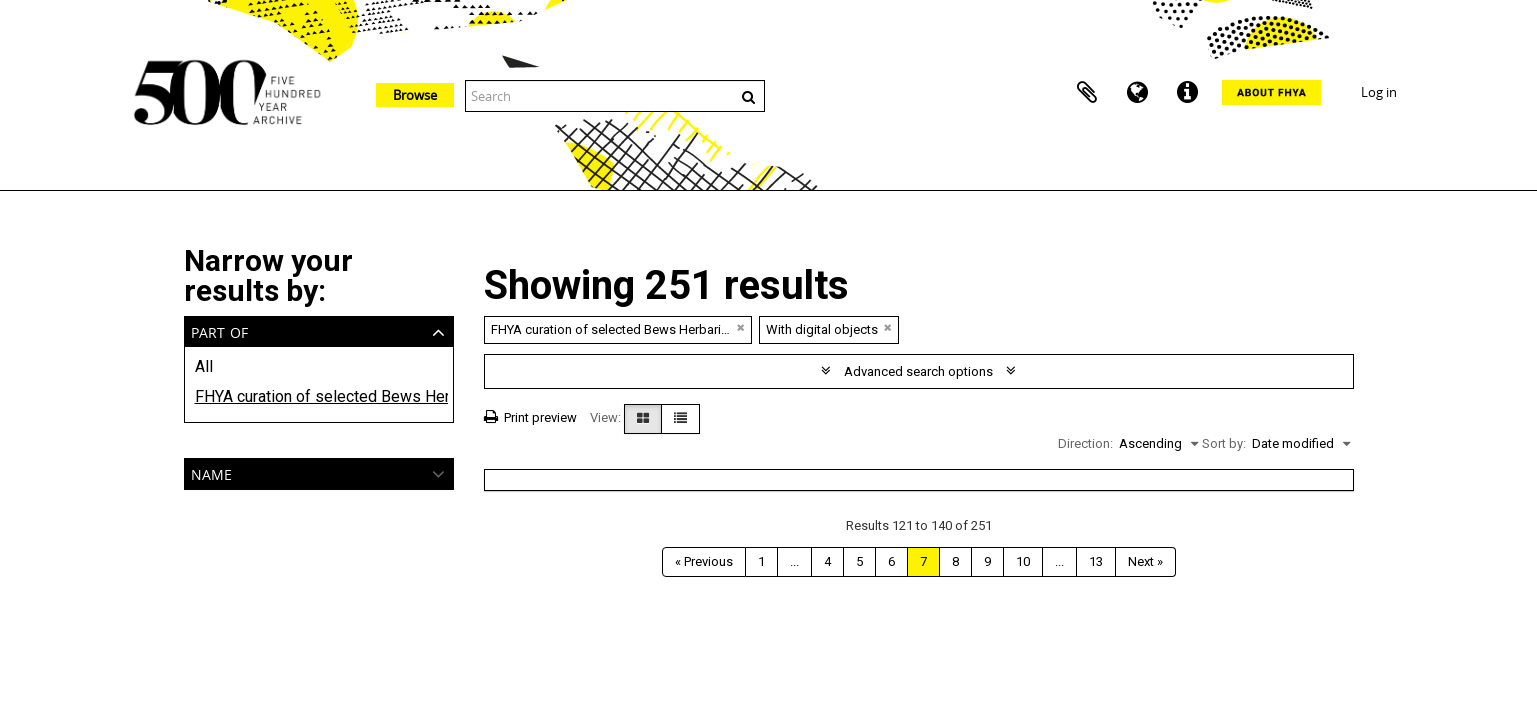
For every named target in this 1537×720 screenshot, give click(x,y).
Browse (415, 95)
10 (1023, 561)
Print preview (530, 417)
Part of (219, 330)
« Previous (704, 561)
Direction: (1085, 443)
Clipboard (1087, 93)
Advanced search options (918, 371)
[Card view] (643, 419)
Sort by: (1224, 443)
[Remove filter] (741, 327)
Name (211, 472)
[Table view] (680, 419)
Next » (1145, 561)
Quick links (1187, 93)
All (204, 366)
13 (1096, 561)
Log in (1379, 92)
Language (1137, 93)
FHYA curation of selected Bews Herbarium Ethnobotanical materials (319, 396)
